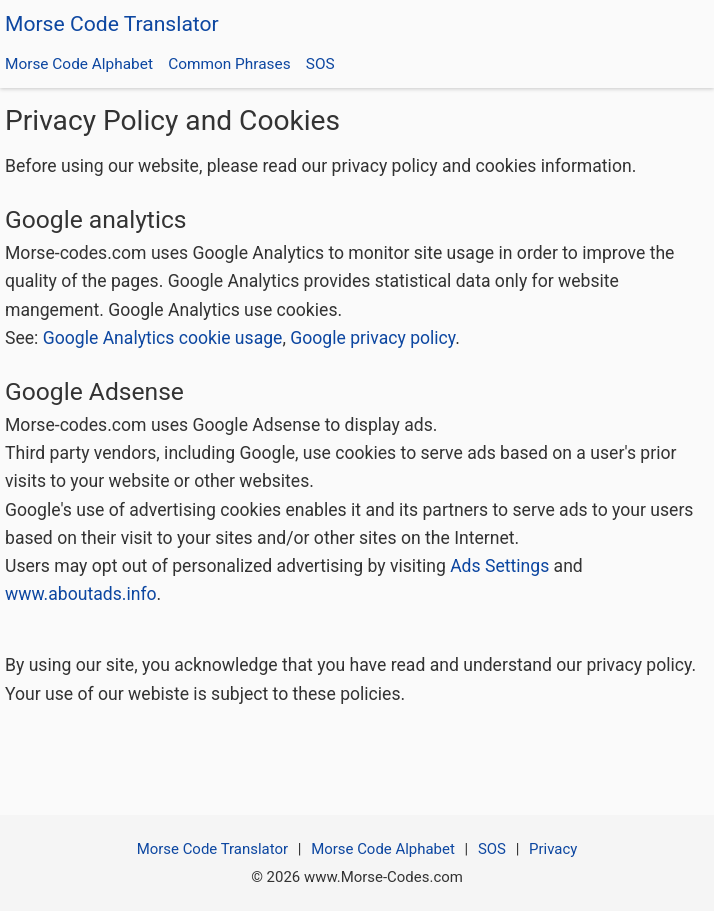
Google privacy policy (372, 338)
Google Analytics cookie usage (163, 338)
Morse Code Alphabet (79, 64)
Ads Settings (499, 566)
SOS (320, 64)
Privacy (553, 849)
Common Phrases (229, 64)
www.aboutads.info (81, 594)
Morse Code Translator (112, 23)
